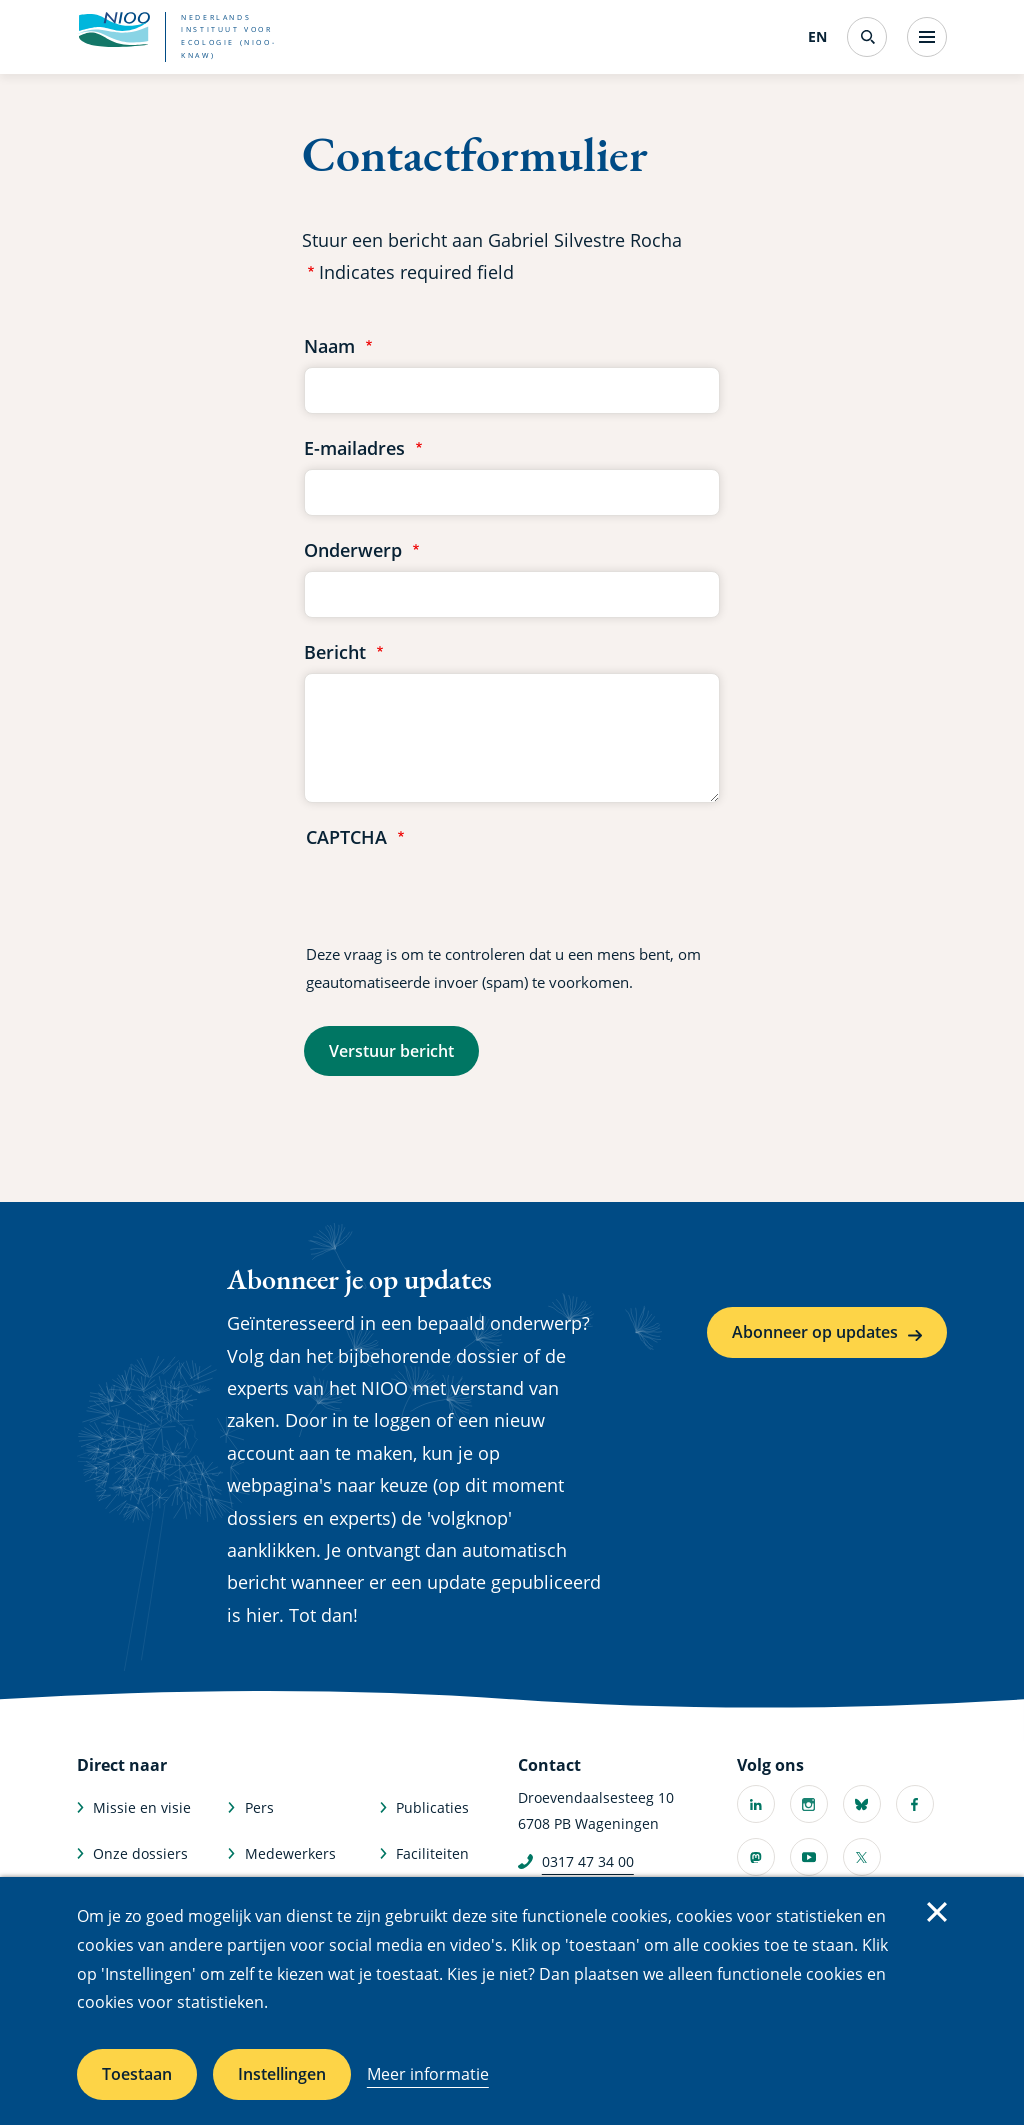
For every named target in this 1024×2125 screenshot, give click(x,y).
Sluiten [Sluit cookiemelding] (937, 1912)
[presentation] (458, 897)
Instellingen (282, 2074)
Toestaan (137, 2074)
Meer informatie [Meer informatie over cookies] (428, 2074)
